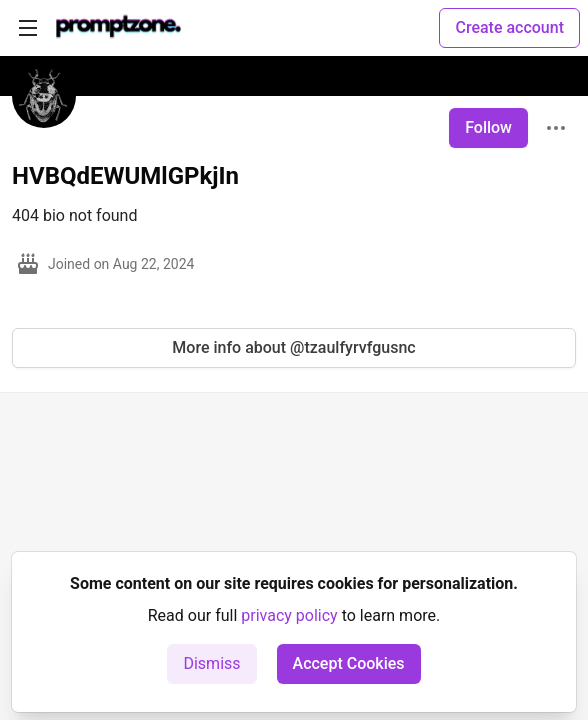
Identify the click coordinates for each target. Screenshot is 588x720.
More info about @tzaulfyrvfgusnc (293, 347)
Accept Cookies (349, 663)
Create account (509, 27)
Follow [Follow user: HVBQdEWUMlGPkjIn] (488, 127)
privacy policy (289, 615)
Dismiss (211, 663)
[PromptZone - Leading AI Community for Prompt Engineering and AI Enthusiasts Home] (118, 28)
